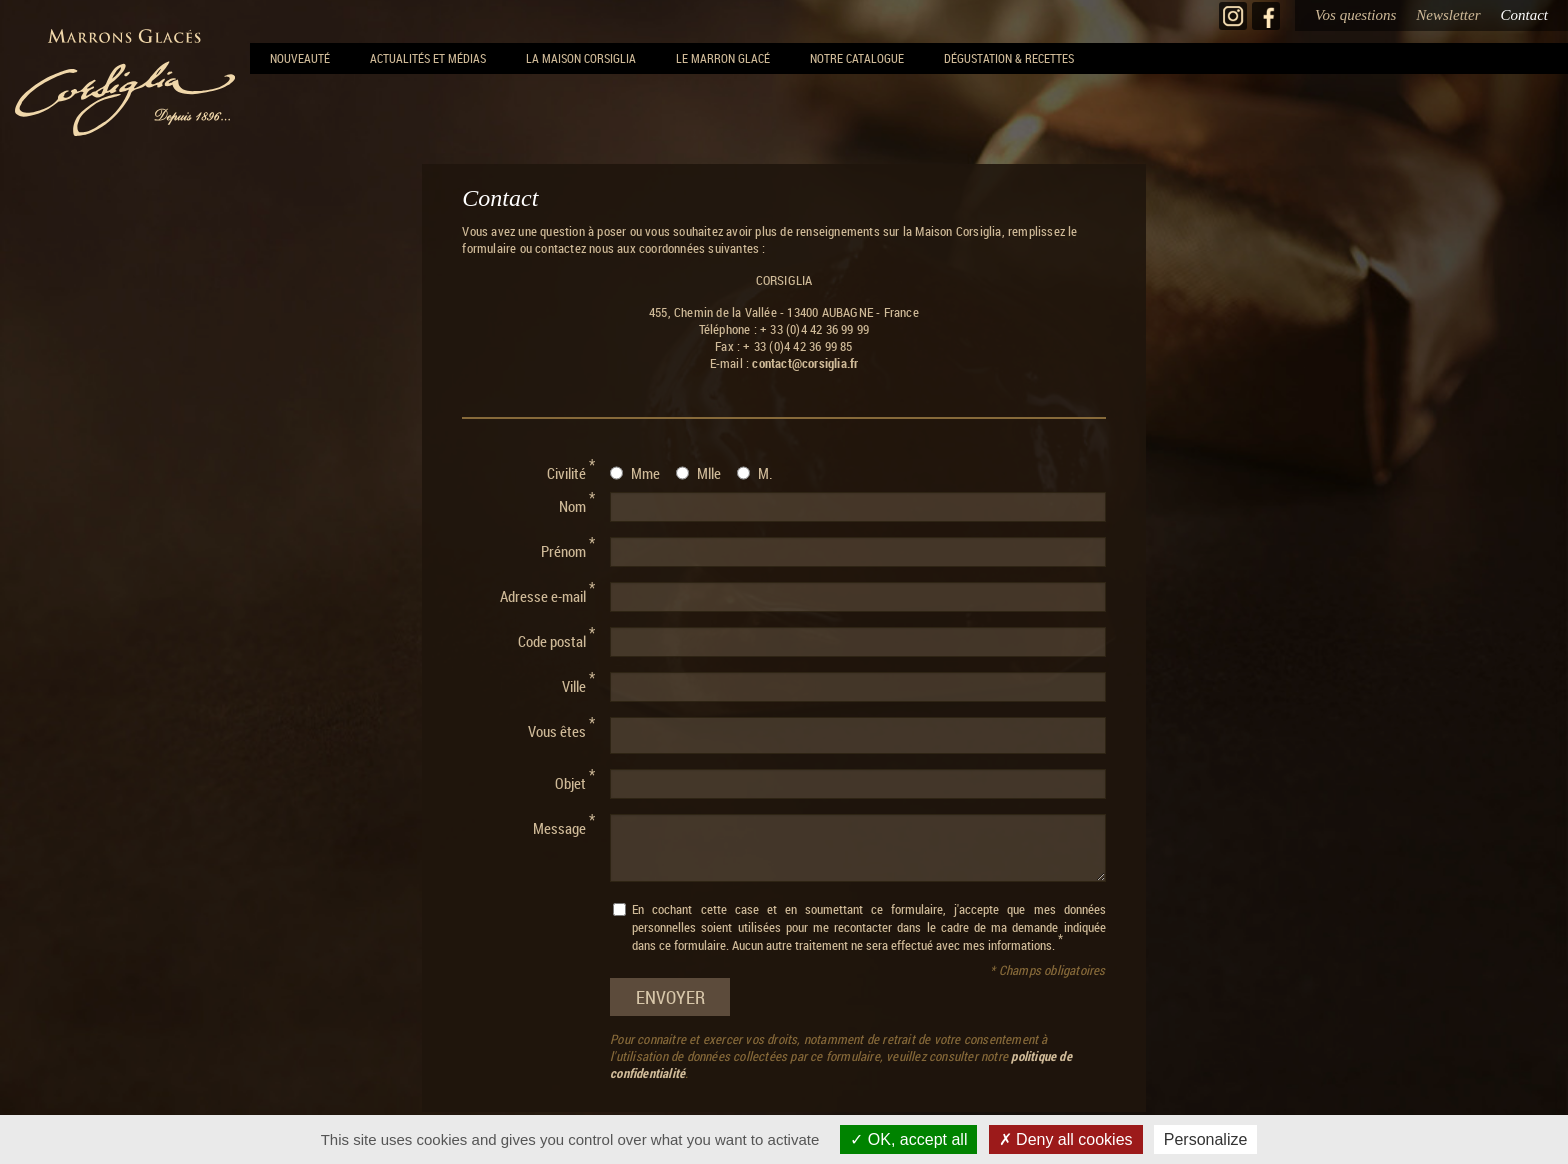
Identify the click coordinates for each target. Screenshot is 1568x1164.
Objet (575, 781)
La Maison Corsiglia (581, 58)
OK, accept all (908, 1139)
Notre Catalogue (857, 58)
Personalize (1206, 1139)
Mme (645, 473)
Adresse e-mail (547, 594)
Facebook (1266, 16)
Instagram (1233, 16)
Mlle (709, 473)
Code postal (556, 639)
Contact (1525, 15)
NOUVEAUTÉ (300, 58)
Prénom (568, 549)
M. (765, 473)
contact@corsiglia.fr (805, 363)
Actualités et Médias (428, 58)
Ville (578, 684)
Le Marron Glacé (723, 58)
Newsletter (1448, 15)
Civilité (571, 471)
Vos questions (1355, 15)
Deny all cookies (1066, 1139)
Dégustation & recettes (1009, 58)
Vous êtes (561, 729)
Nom (577, 504)
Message (564, 826)
